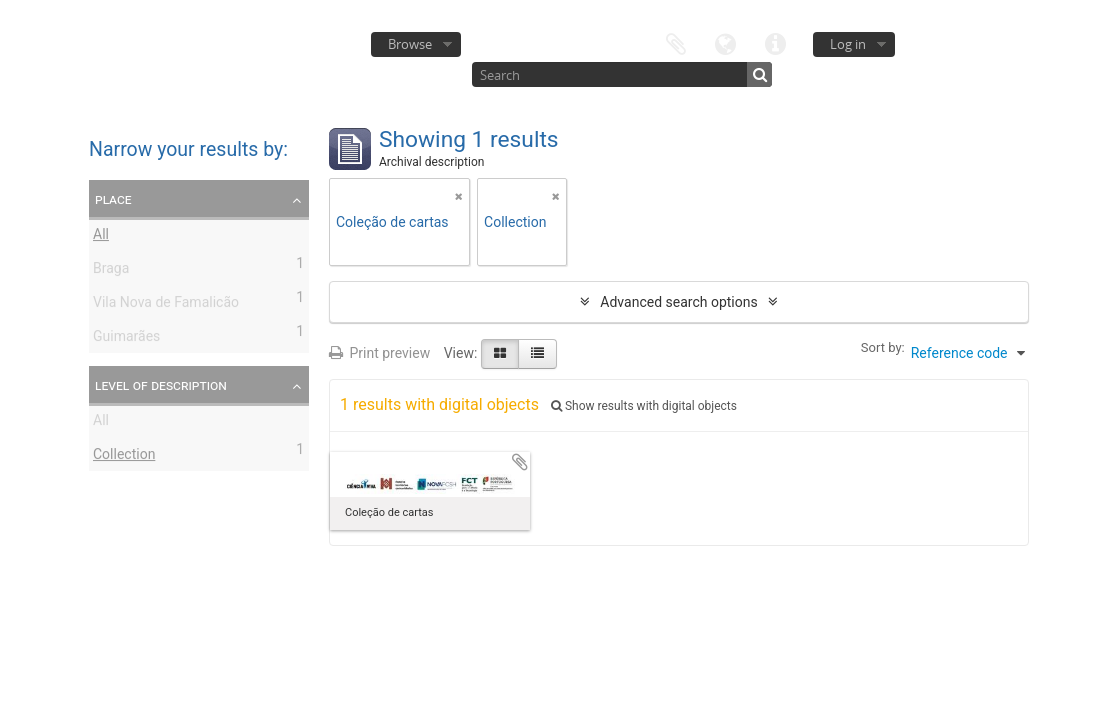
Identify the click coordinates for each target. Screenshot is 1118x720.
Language (726, 42)
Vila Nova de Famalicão (166, 305)
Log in (848, 44)
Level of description (161, 385)
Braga (111, 271)
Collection (124, 457)
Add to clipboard (520, 462)
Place (113, 199)
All (101, 237)
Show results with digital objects (644, 406)
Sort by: (883, 347)
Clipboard (676, 42)
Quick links (776, 42)
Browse (410, 44)
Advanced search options (678, 302)
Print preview (379, 353)
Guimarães (126, 339)
